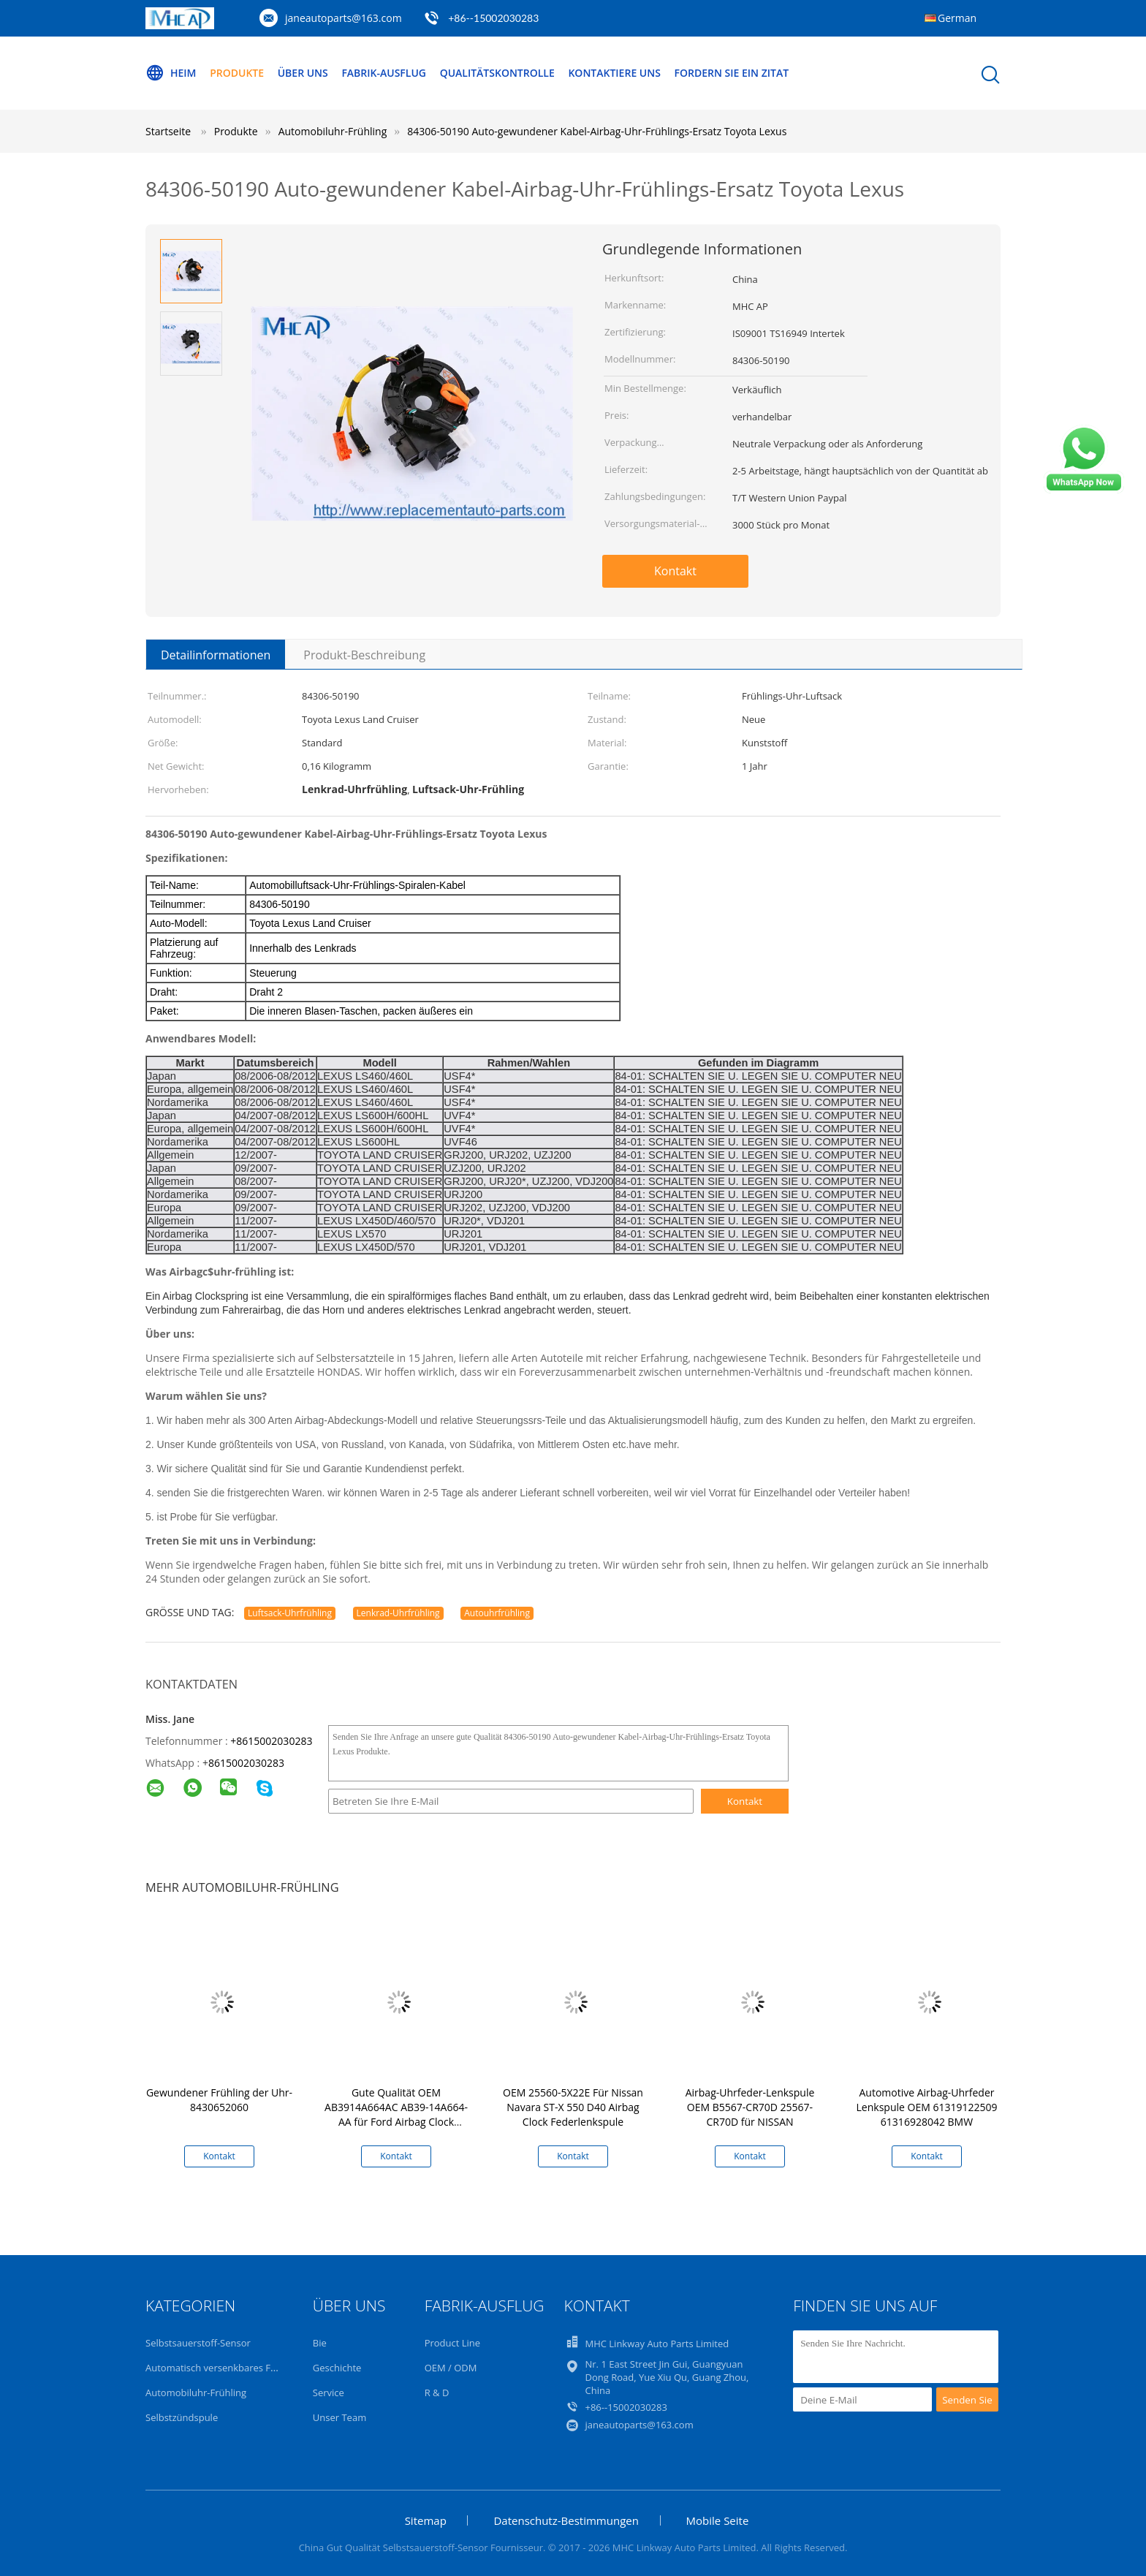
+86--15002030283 (493, 18)
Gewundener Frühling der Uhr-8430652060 (219, 2100)
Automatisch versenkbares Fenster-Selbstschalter (254, 2367)
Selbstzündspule (181, 2417)
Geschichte (337, 2367)
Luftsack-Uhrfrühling (290, 1613)
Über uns (303, 73)
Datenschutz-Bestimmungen (565, 2520)
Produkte (237, 73)
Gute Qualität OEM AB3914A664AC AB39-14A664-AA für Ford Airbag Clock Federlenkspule (396, 2114)
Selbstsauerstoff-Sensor (198, 2342)
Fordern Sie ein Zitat (732, 73)
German (957, 18)
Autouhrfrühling (497, 1613)
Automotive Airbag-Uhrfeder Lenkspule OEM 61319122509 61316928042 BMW (927, 2107)
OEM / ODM (451, 2367)
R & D (437, 2392)
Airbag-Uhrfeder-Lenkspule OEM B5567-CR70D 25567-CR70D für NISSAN (750, 2107)
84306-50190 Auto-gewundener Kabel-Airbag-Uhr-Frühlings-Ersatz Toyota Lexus (596, 131)
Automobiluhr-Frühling (195, 2392)
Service (328, 2392)
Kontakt (675, 571)
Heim (171, 73)
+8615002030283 (271, 1741)
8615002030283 (246, 1763)
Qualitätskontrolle (497, 73)
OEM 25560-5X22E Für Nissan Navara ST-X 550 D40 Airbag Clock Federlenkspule (573, 2107)
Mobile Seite (717, 2520)
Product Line (452, 2342)
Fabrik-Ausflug (383, 73)
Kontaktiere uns (614, 73)
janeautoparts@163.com (343, 18)
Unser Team (339, 2417)
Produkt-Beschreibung (364, 655)
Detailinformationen (215, 655)
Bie (320, 2342)
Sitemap (426, 2520)
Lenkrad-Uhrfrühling (398, 1613)
